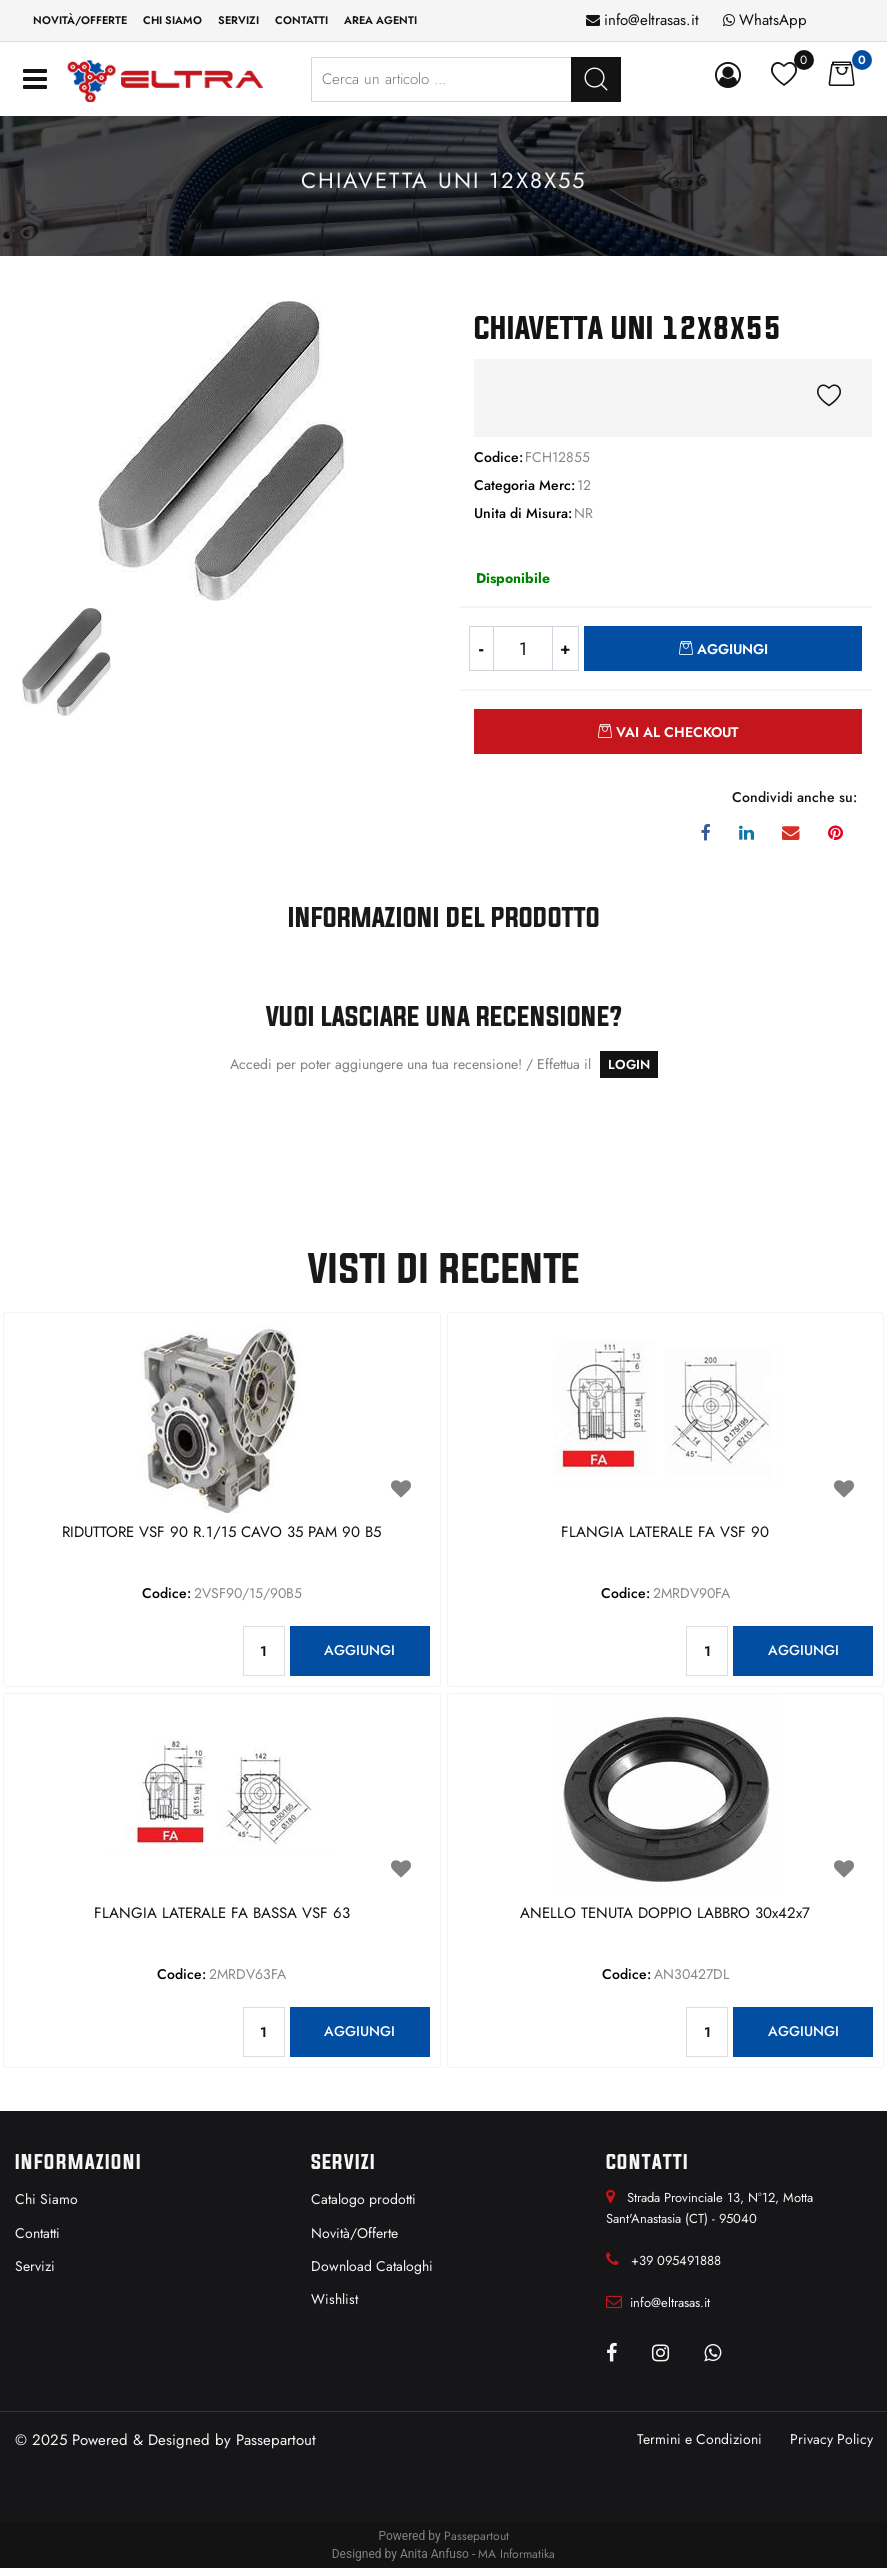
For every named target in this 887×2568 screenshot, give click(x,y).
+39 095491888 (676, 2260)
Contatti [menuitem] (301, 20)
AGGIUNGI (359, 1650)
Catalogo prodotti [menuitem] (363, 2199)
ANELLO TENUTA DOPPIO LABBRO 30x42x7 (665, 1914)
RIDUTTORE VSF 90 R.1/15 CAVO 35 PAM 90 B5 (221, 1533)
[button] (222, 449)
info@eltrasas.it (651, 20)
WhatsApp (773, 20)
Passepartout (276, 2440)
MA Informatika (516, 2554)
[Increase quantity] (566, 648)
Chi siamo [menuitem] (172, 20)
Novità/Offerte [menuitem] (80, 20)
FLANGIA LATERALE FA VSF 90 (665, 1533)
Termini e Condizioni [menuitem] (699, 2439)
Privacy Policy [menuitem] (831, 2439)
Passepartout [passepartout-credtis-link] (476, 2536)
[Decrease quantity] (481, 648)
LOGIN (629, 1064)
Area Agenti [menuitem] (380, 20)
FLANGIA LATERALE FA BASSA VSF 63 (222, 1914)
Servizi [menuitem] (238, 20)
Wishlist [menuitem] (334, 2299)
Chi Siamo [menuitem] (46, 2199)
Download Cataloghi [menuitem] (372, 2266)
